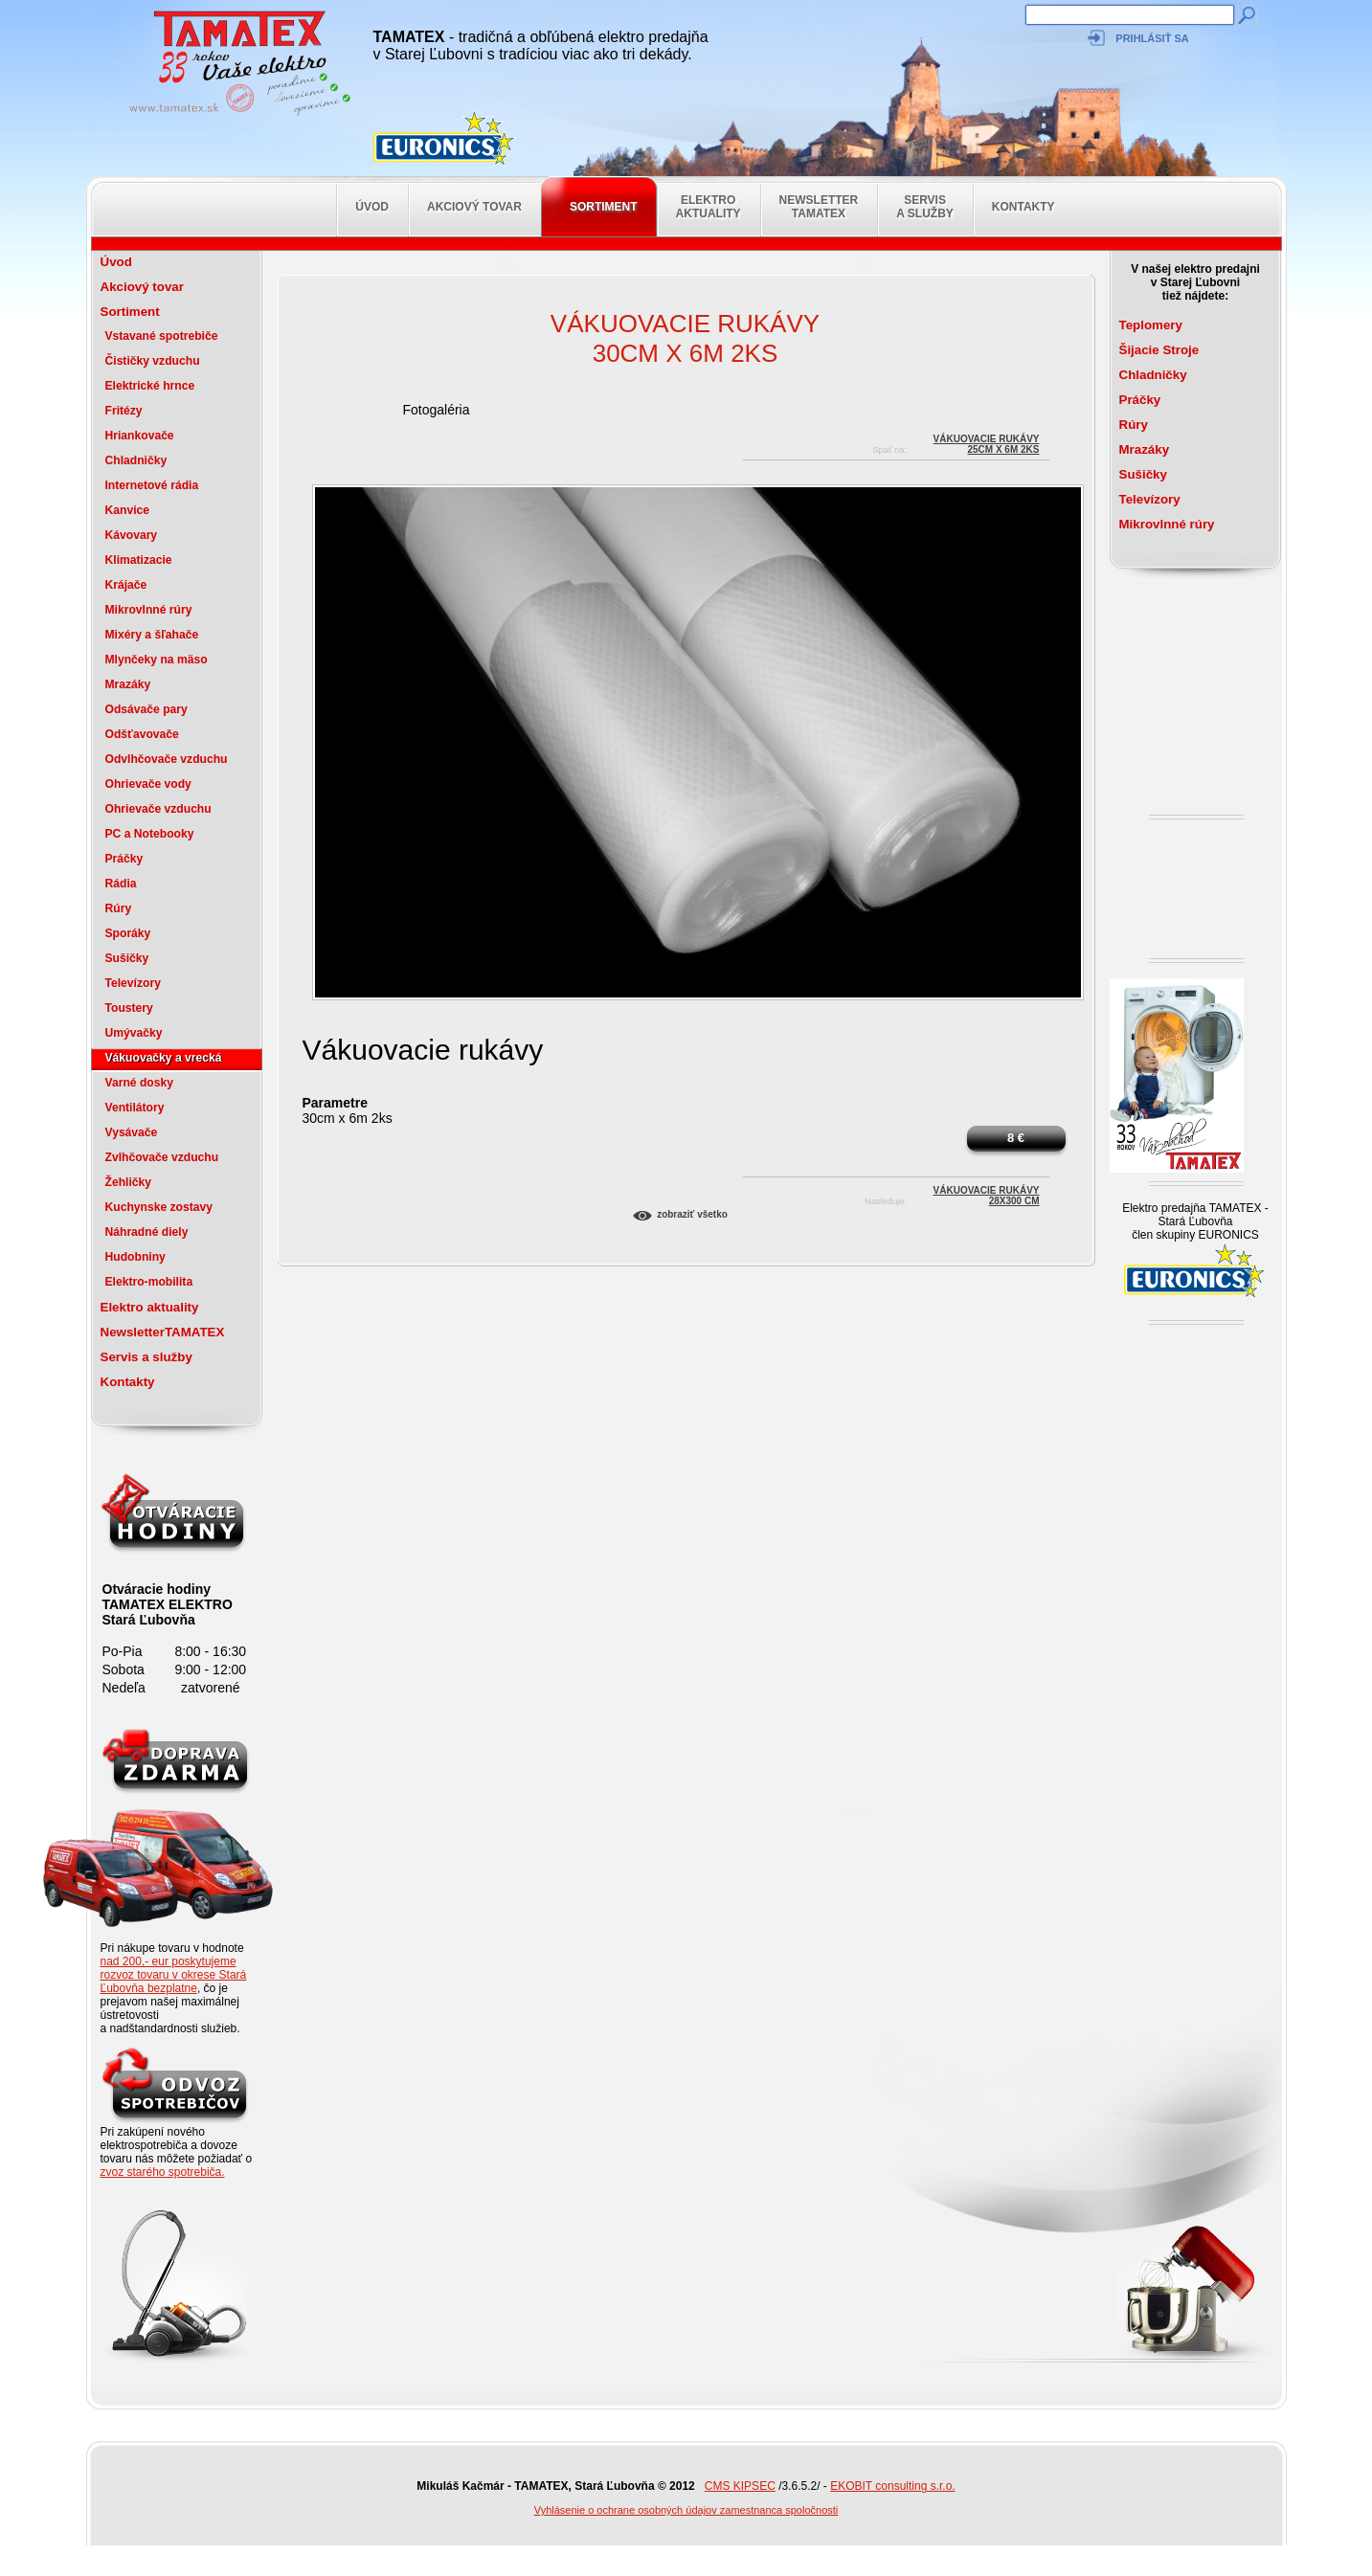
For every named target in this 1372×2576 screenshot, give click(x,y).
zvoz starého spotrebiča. (163, 2172)
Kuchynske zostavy (159, 1207)
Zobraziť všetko (692, 1214)
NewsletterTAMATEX (819, 206)
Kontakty (1023, 206)
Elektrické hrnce (150, 385)
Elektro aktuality (708, 206)
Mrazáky (128, 684)
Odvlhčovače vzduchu (166, 759)
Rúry (118, 908)
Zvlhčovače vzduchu (162, 1157)
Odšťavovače (142, 734)
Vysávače (131, 1132)
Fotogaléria (435, 409)
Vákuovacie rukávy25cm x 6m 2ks (986, 442)
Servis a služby (925, 206)
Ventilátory (135, 1107)
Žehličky (128, 1182)
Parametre (336, 1102)
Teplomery (1150, 325)
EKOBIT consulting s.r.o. (893, 2486)
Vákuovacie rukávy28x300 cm (986, 1193)
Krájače (126, 585)
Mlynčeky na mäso (156, 659)
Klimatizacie (138, 560)
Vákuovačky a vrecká (163, 1057)
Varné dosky (139, 1082)
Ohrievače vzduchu (158, 809)
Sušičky (127, 958)
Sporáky (128, 933)
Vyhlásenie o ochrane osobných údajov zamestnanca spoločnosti (686, 2510)
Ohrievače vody (148, 784)
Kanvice (127, 510)
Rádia (121, 883)
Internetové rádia (152, 485)
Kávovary (131, 535)
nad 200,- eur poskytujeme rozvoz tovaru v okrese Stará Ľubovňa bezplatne (174, 1975)
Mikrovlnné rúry (148, 609)
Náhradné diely (147, 1232)
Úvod (372, 206)
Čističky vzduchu (152, 361)
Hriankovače (139, 435)
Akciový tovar (474, 206)
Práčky (124, 858)
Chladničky (136, 460)
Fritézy (124, 410)
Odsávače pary (146, 709)
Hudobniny (135, 1257)
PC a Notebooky (149, 833)
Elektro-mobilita (149, 1281)
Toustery (129, 1008)
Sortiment (604, 206)
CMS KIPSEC (740, 2486)
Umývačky (134, 1033)
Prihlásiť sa (1151, 38)
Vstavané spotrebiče (161, 336)
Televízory (133, 983)
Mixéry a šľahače (152, 634)
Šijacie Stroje (1159, 350)
